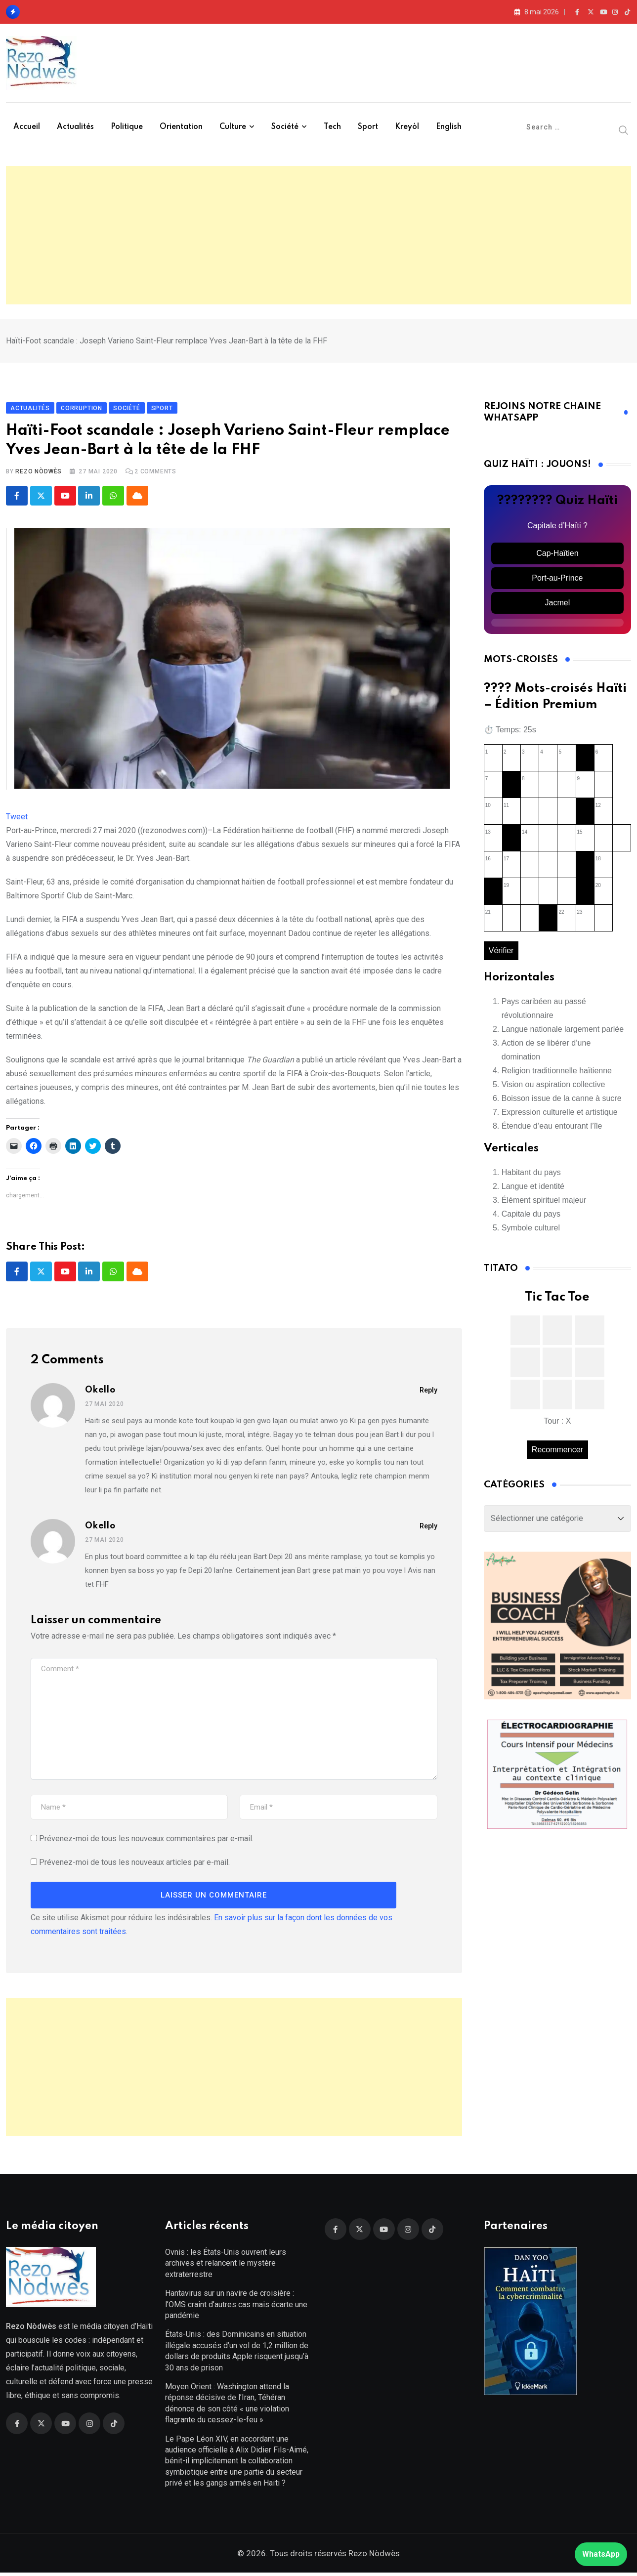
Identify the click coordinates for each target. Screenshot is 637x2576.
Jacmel (557, 604)
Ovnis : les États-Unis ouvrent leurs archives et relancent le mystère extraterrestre (225, 2267)
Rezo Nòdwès (38, 473)
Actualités (75, 127)
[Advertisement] (318, 235)
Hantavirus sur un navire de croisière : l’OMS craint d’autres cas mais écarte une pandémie (236, 2308)
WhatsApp (601, 2554)
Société (284, 127)
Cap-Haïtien (557, 555)
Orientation (181, 127)
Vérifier (501, 952)
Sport (368, 127)
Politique (127, 127)
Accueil (26, 127)
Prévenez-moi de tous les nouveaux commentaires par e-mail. (146, 1840)
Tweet (17, 818)
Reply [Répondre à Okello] (428, 1392)
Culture (232, 127)
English (449, 127)
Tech (332, 127)
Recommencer (557, 1451)
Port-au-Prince (557, 580)
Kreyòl (407, 127)
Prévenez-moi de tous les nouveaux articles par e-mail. (134, 1864)
